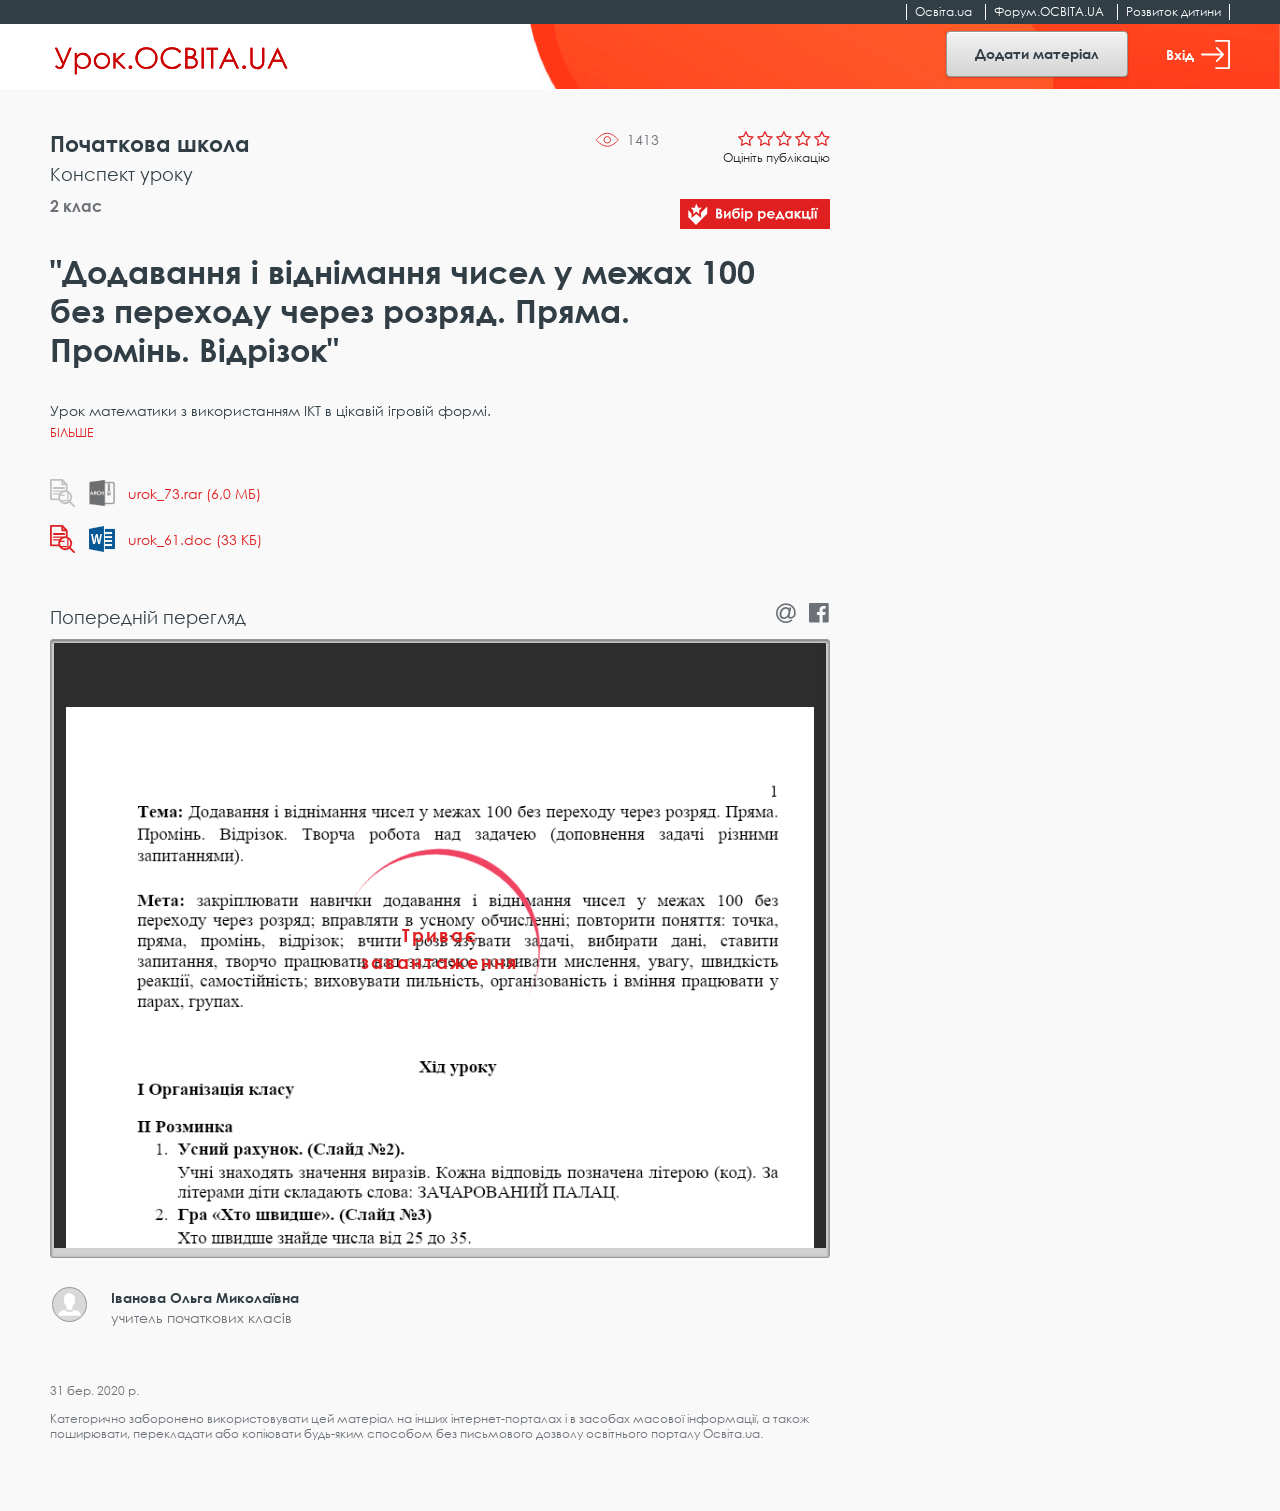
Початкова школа (150, 143)
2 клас (76, 206)
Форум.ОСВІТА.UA (1049, 11)
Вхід (1198, 54)
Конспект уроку (121, 174)
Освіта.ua (943, 11)
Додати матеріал (1037, 53)
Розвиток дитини (1173, 11)
